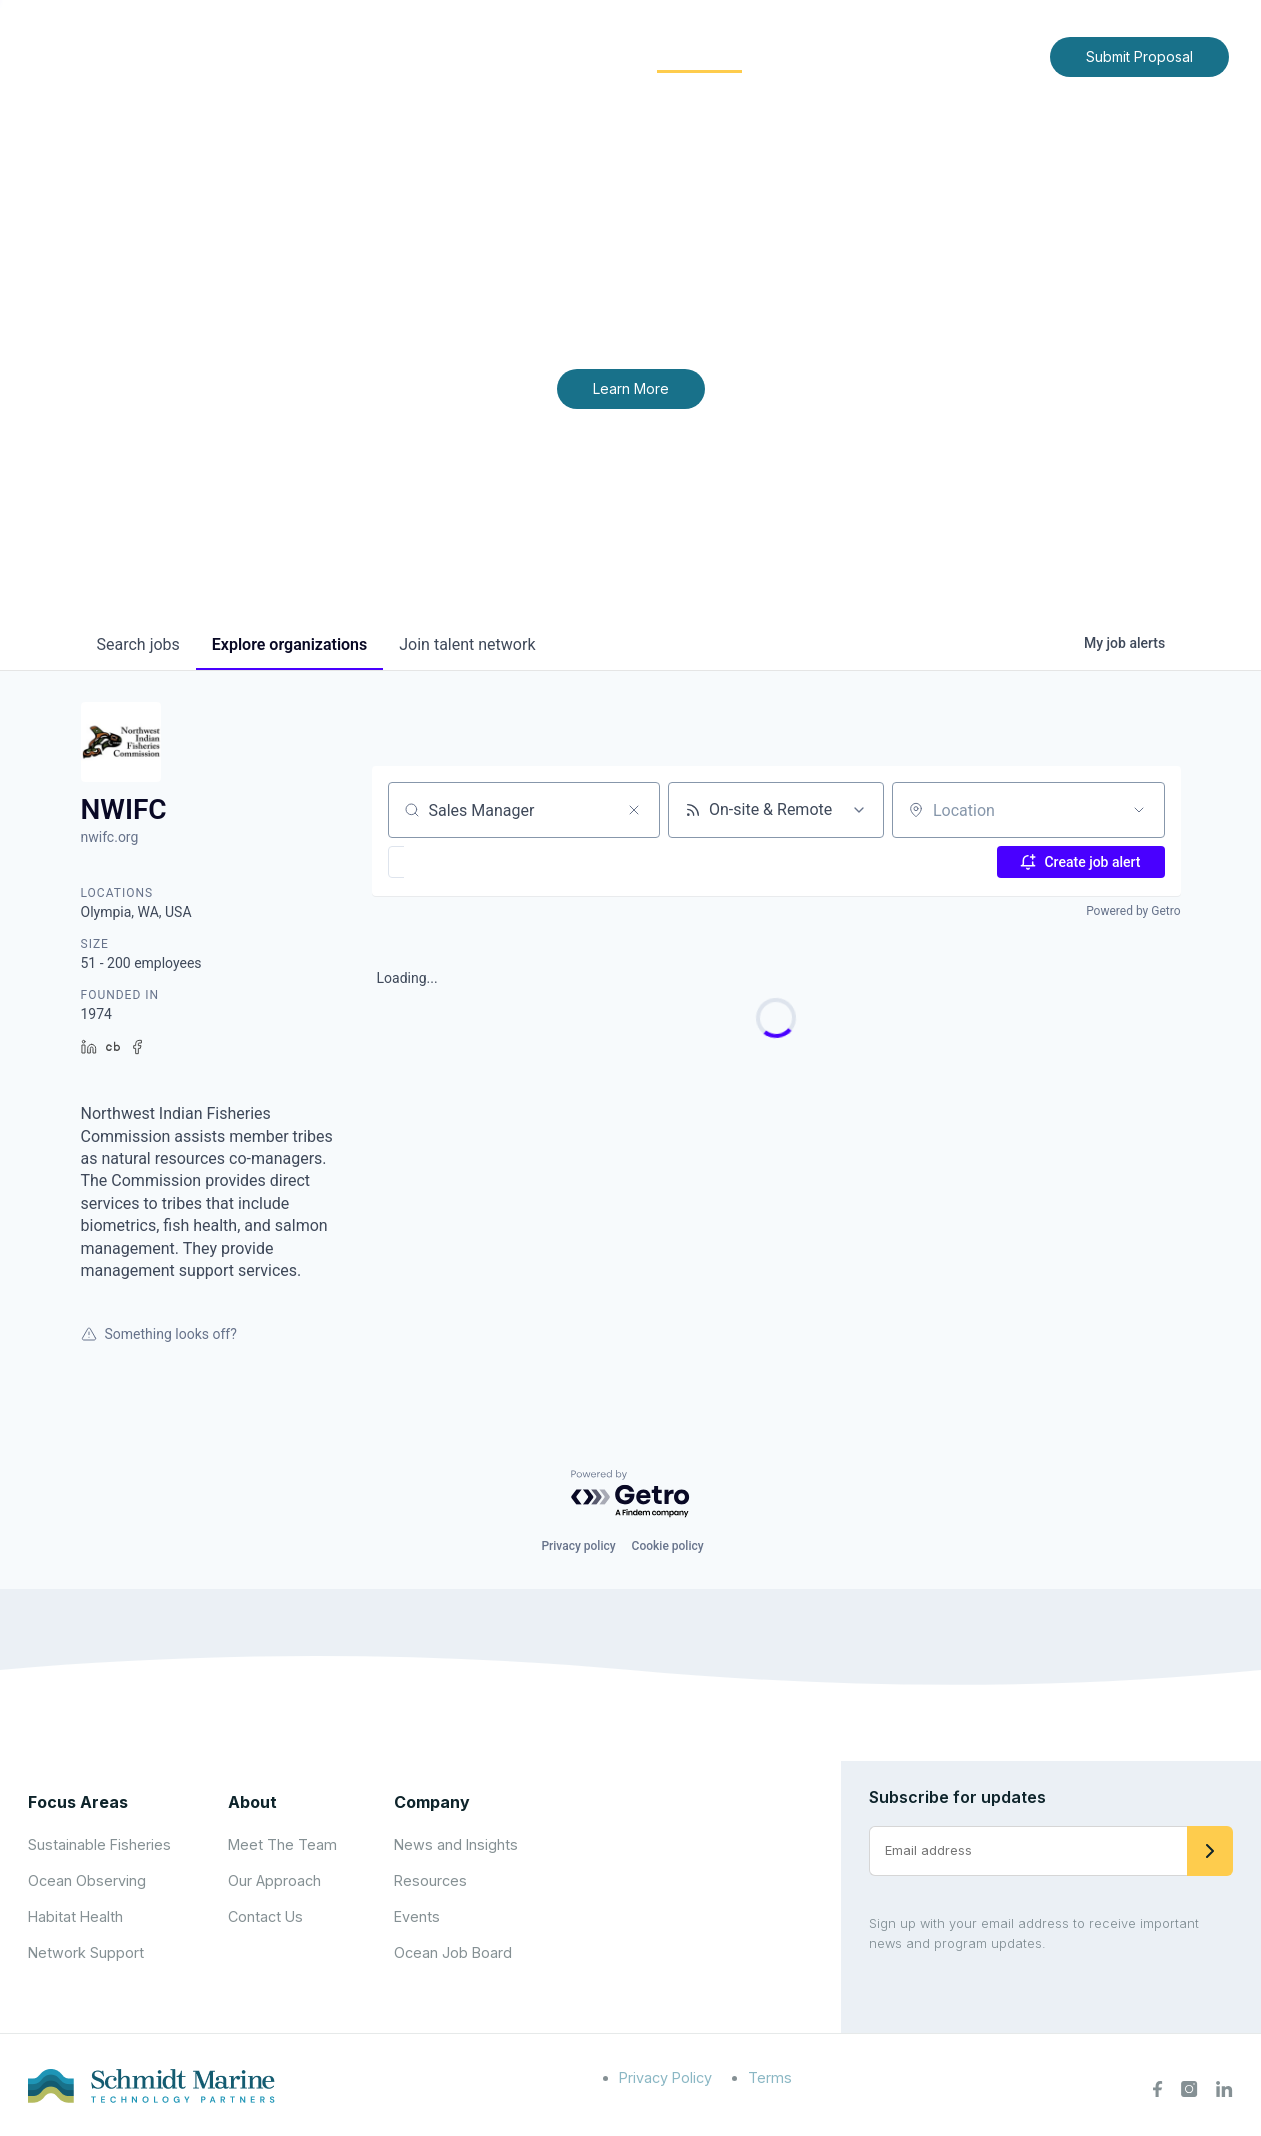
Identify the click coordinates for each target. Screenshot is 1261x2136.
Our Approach (274, 1880)
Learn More (631, 388)
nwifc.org (110, 837)
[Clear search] (634, 810)
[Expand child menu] (489, 57)
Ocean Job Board (453, 1952)
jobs (138, 644)
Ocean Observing (87, 1880)
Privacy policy (578, 1546)
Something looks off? (159, 1334)
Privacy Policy (665, 2077)
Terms (770, 2077)
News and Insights (852, 55)
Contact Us (992, 55)
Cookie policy (668, 1546)
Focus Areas (567, 55)
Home (378, 55)
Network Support (86, 1952)
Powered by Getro (1133, 911)
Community (699, 55)
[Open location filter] (1139, 810)
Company (432, 1802)
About (456, 55)
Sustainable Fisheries (99, 1844)
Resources (430, 1880)
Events (417, 1916)
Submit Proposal (1139, 56)
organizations (289, 644)
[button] (454, 862)
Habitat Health (75, 1916)
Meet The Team (282, 1844)
